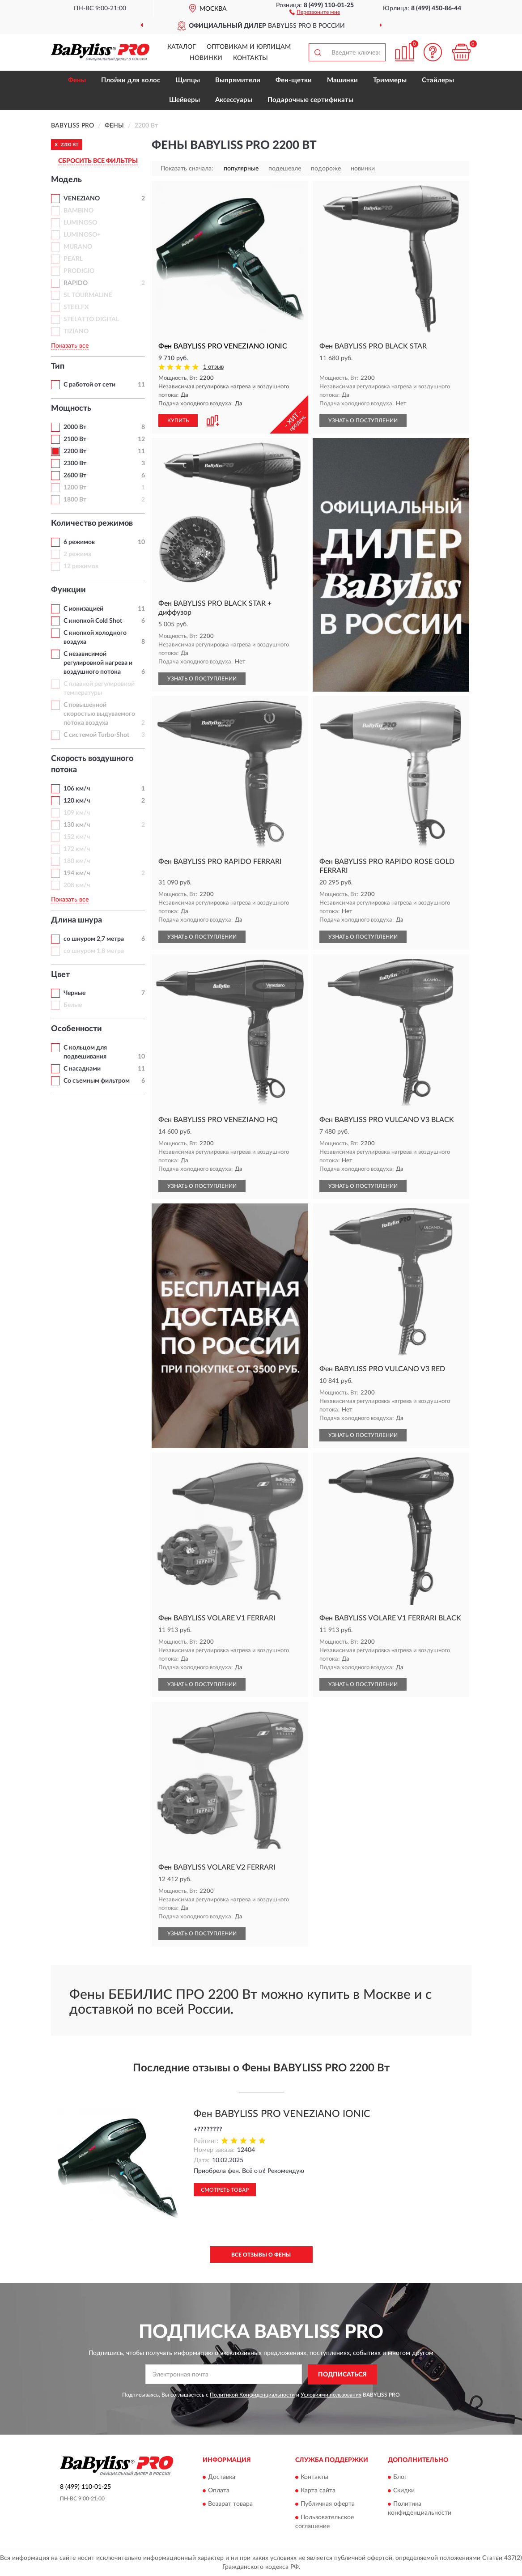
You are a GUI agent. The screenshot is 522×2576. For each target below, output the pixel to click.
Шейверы (184, 100)
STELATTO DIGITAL (91, 319)
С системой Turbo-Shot (96, 735)
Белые (73, 1005)
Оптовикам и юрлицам (249, 47)
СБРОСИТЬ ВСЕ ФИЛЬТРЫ (98, 161)
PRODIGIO (79, 271)
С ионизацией (83, 609)
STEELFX (76, 307)
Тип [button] (57, 366)
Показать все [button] (70, 346)
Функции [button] (68, 590)
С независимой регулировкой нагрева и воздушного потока (98, 663)
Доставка (221, 2477)
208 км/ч (77, 885)
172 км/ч (77, 849)
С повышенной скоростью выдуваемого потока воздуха (99, 714)
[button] (314, 11)
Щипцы (187, 80)
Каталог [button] (181, 47)
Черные (74, 993)
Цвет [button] (60, 975)
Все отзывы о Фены (261, 2254)
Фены (77, 80)
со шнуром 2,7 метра (94, 939)
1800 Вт (75, 500)
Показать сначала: (187, 169)
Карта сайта (318, 2491)
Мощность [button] (71, 408)
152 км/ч (77, 837)
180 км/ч (77, 861)
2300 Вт (75, 463)
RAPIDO (76, 283)
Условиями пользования (331, 2394)
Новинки (206, 58)
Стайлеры (438, 80)
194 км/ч (77, 873)
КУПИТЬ (178, 420)
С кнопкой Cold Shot (93, 621)
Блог (400, 2477)
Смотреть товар (225, 2190)
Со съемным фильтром (97, 1081)
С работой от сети (89, 385)
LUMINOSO (80, 223)
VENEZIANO (82, 199)
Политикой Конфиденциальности (252, 2394)
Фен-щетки (294, 80)
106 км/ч (77, 789)
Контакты (250, 58)
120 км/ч (77, 801)
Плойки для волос (130, 80)
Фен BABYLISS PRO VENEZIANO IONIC (282, 2114)
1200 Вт (75, 488)
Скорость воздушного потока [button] (92, 764)
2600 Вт (75, 475)
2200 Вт (75, 451)
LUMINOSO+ (82, 235)
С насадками (82, 1069)
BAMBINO (78, 211)
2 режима (77, 554)
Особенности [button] (76, 1029)
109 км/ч (77, 813)
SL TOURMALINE (88, 295)
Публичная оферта (328, 2504)
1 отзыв (213, 367)
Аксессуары (233, 100)
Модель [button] (66, 180)
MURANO (78, 247)
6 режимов (79, 542)
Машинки (342, 80)
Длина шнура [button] (76, 920)
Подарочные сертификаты (310, 100)
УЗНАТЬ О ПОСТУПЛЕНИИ (363, 420)
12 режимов (81, 566)
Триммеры (390, 80)
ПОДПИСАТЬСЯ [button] (342, 2375)
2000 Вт (75, 427)
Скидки (404, 2491)
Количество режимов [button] (92, 523)
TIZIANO (76, 331)
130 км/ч (77, 825)
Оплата (218, 2491)
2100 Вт (75, 439)
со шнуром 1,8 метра (94, 951)
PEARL (73, 259)
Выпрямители (237, 80)
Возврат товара (230, 2504)
